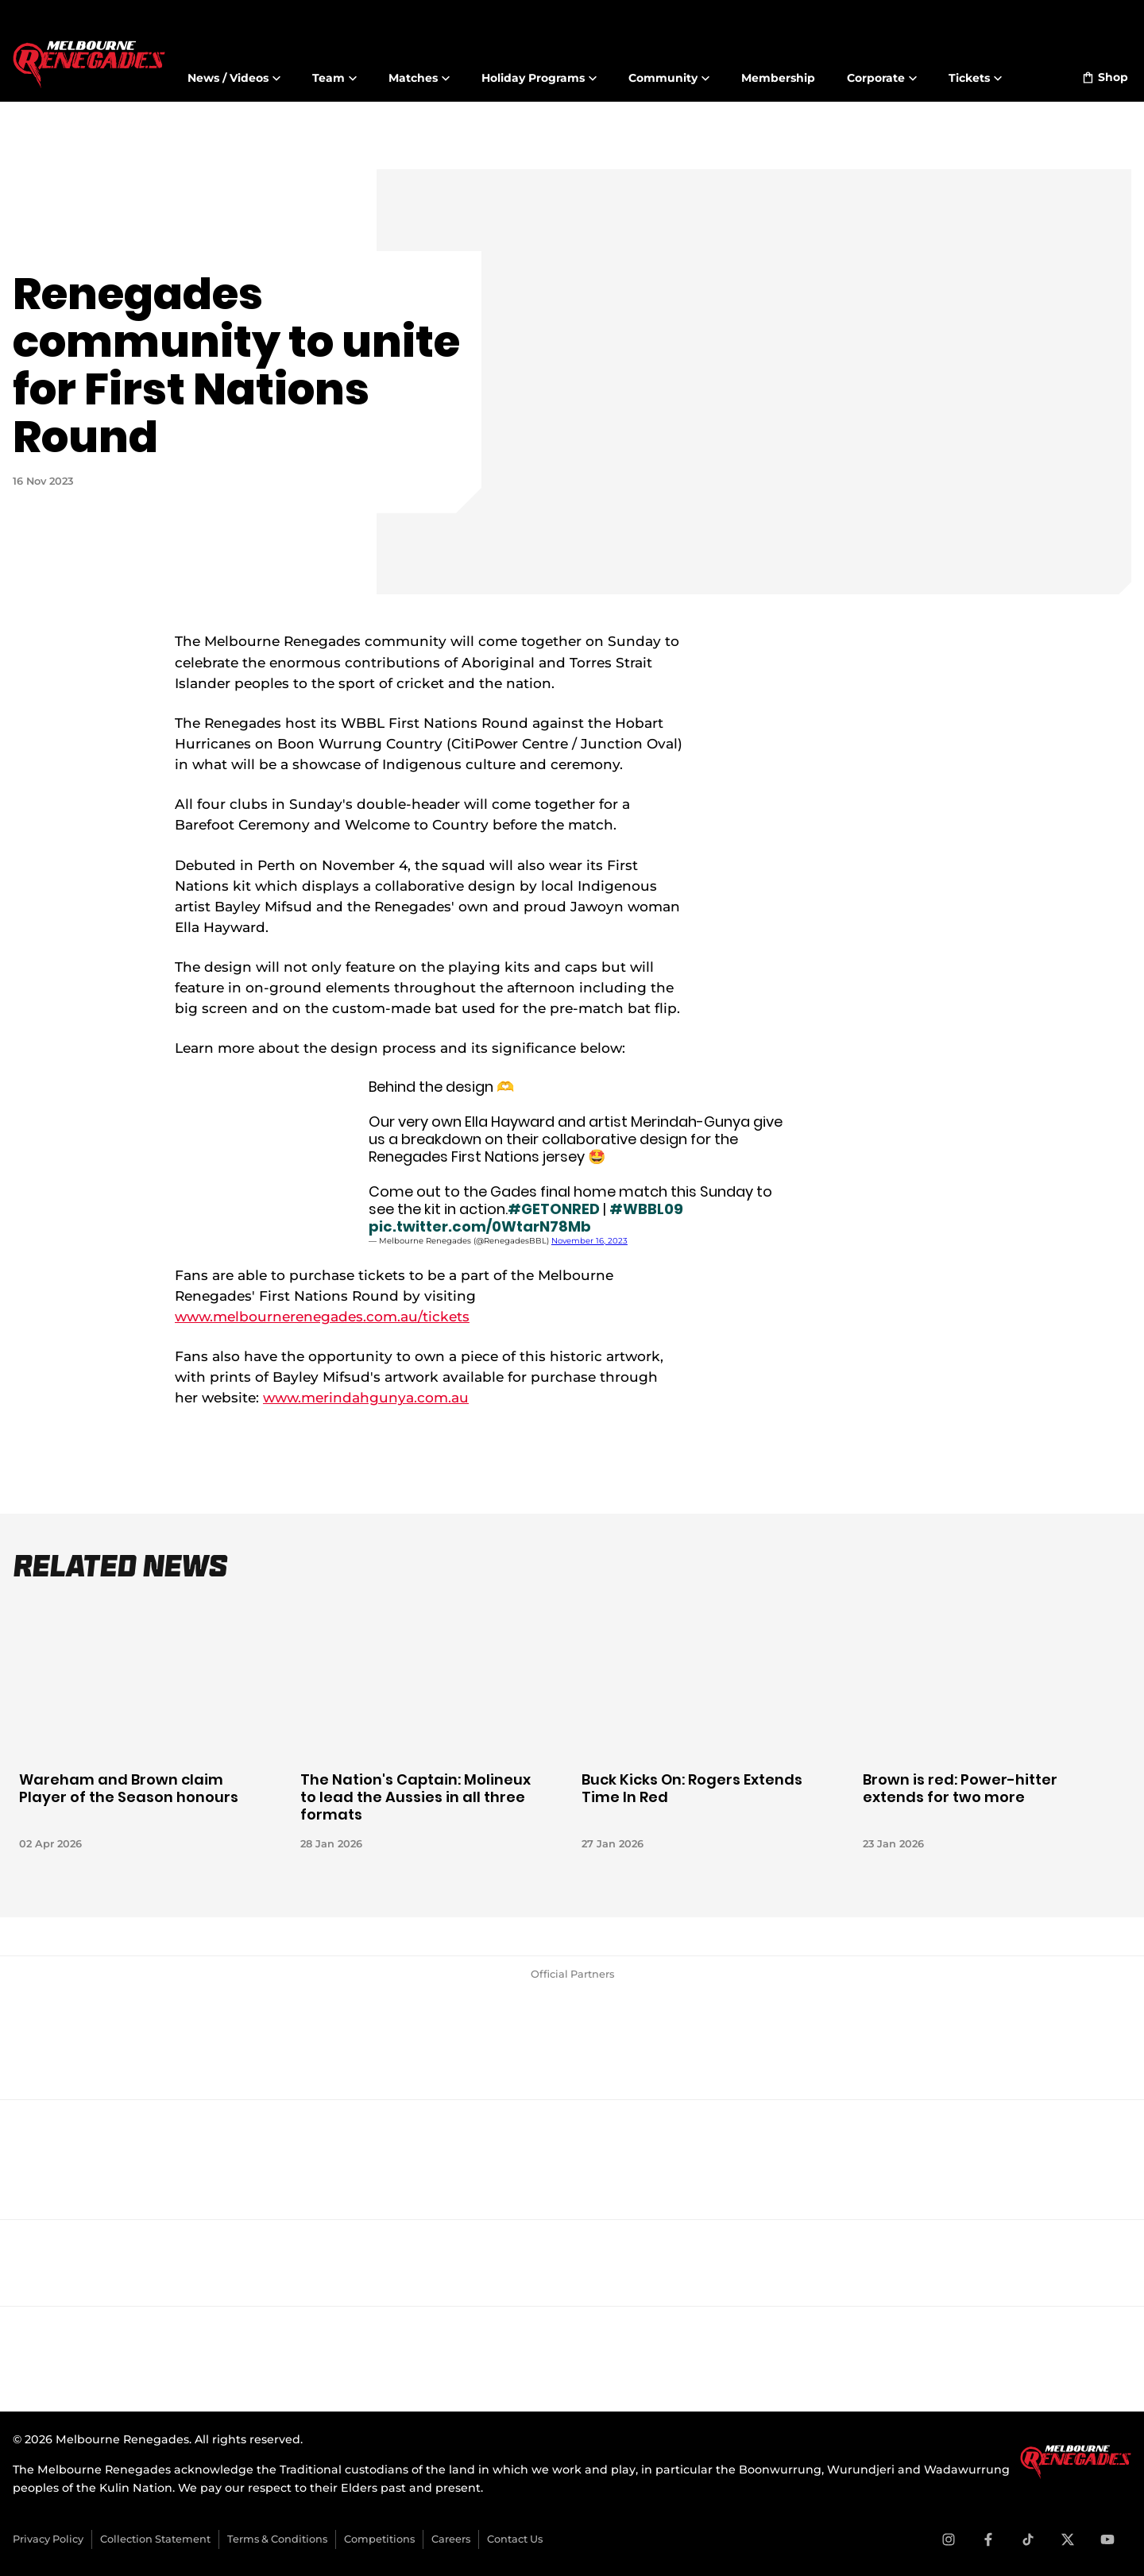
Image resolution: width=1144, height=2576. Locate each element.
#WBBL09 (646, 1209)
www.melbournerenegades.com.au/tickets (322, 1316)
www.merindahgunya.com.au (366, 1397)
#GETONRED (554, 1209)
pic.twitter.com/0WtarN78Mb (480, 1226)
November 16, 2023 (589, 1241)
